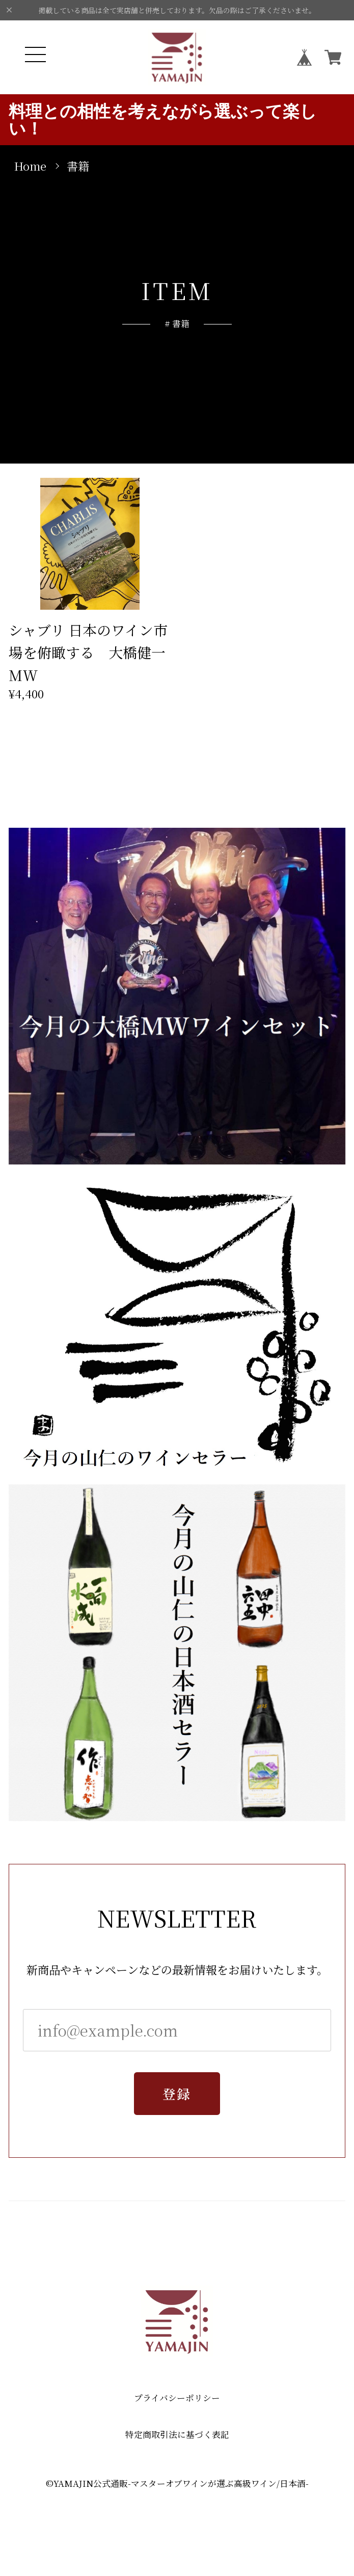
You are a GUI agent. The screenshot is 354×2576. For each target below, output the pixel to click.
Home (30, 166)
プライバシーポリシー (177, 2398)
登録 (177, 2096)
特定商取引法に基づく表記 (177, 2434)
